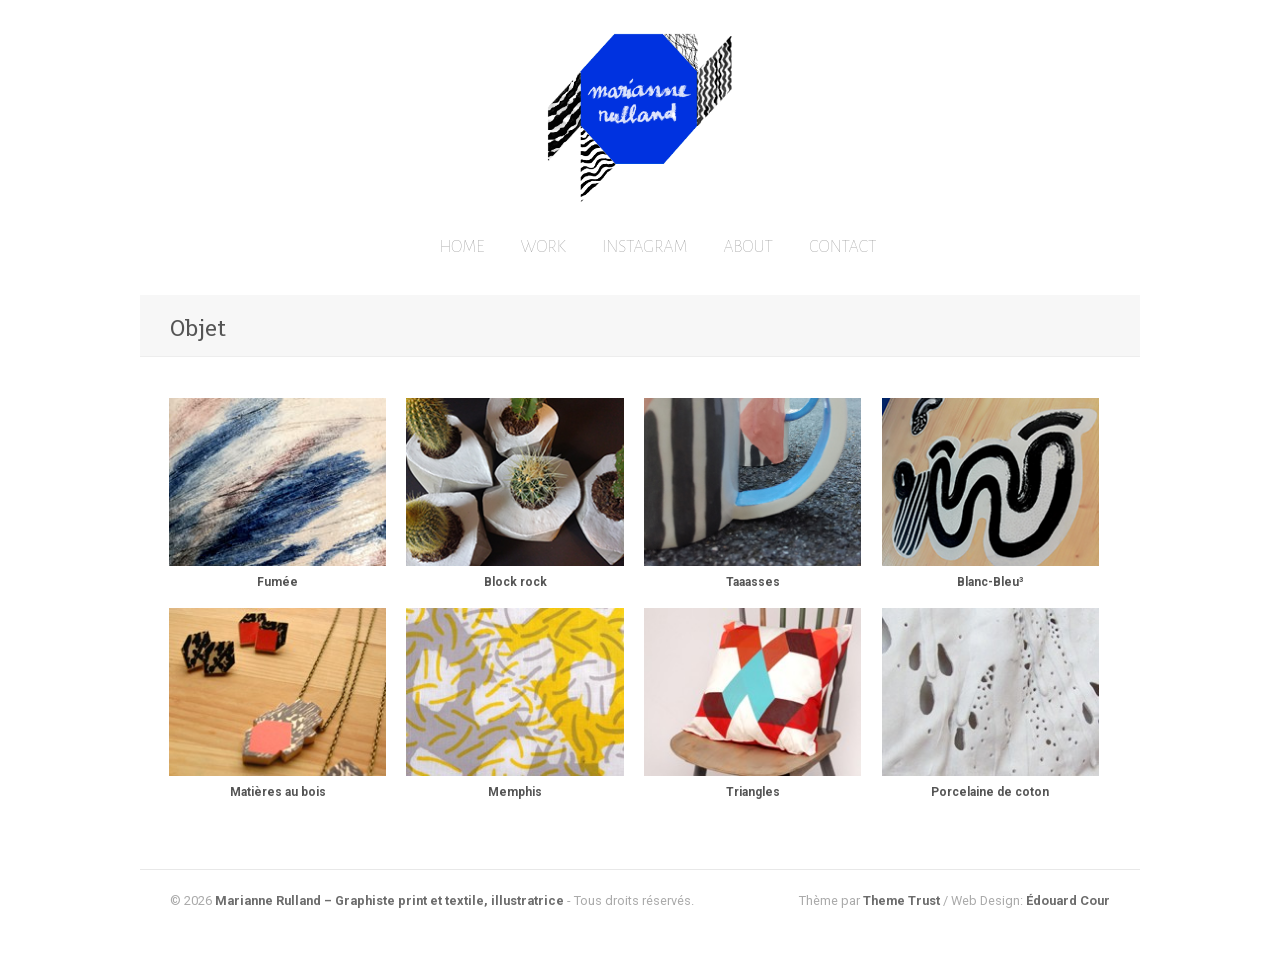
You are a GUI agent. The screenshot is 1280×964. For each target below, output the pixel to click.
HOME (461, 247)
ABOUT (748, 247)
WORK (543, 247)
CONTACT (842, 247)
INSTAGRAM (645, 247)
